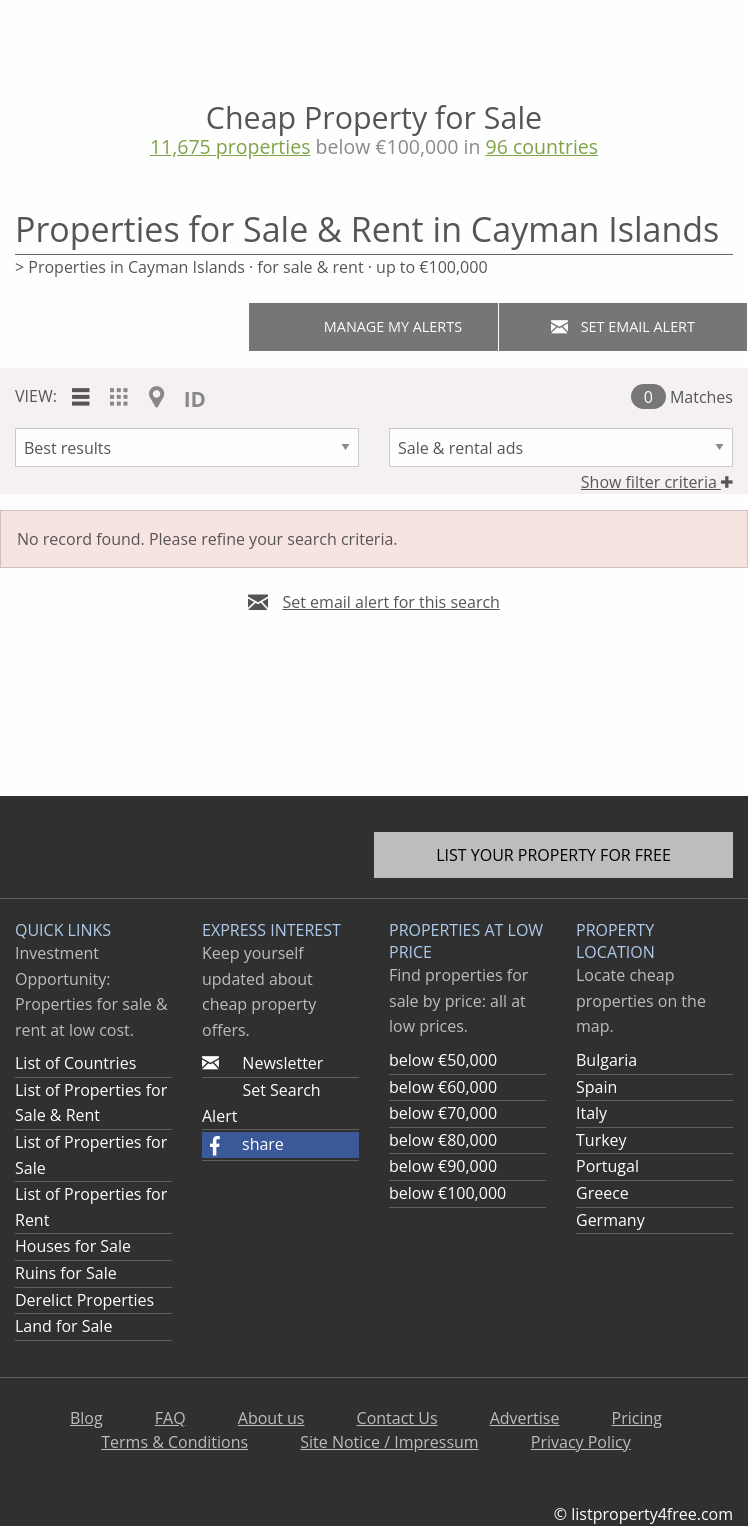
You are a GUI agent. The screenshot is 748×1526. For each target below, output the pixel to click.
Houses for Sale (73, 1246)
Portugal (607, 1166)
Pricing (637, 1418)
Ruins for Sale (66, 1273)
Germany (610, 1220)
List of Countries (75, 1063)
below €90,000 (443, 1166)
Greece (602, 1193)
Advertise (525, 1418)
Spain (596, 1087)
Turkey (601, 1140)
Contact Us (397, 1418)
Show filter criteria (657, 482)
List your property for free (553, 855)
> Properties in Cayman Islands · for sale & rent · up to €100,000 (251, 267)
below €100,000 (447, 1193)
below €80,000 (443, 1140)
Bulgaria (606, 1060)
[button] (280, 1145)
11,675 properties (230, 146)
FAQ (170, 1418)
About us (271, 1418)
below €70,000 (443, 1113)
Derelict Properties (84, 1300)
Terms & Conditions (174, 1442)
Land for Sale (63, 1326)
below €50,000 (443, 1060)
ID (195, 399)
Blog (86, 1418)
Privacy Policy (581, 1442)
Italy (591, 1113)
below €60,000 (443, 1087)
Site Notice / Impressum (389, 1442)
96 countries (542, 146)
